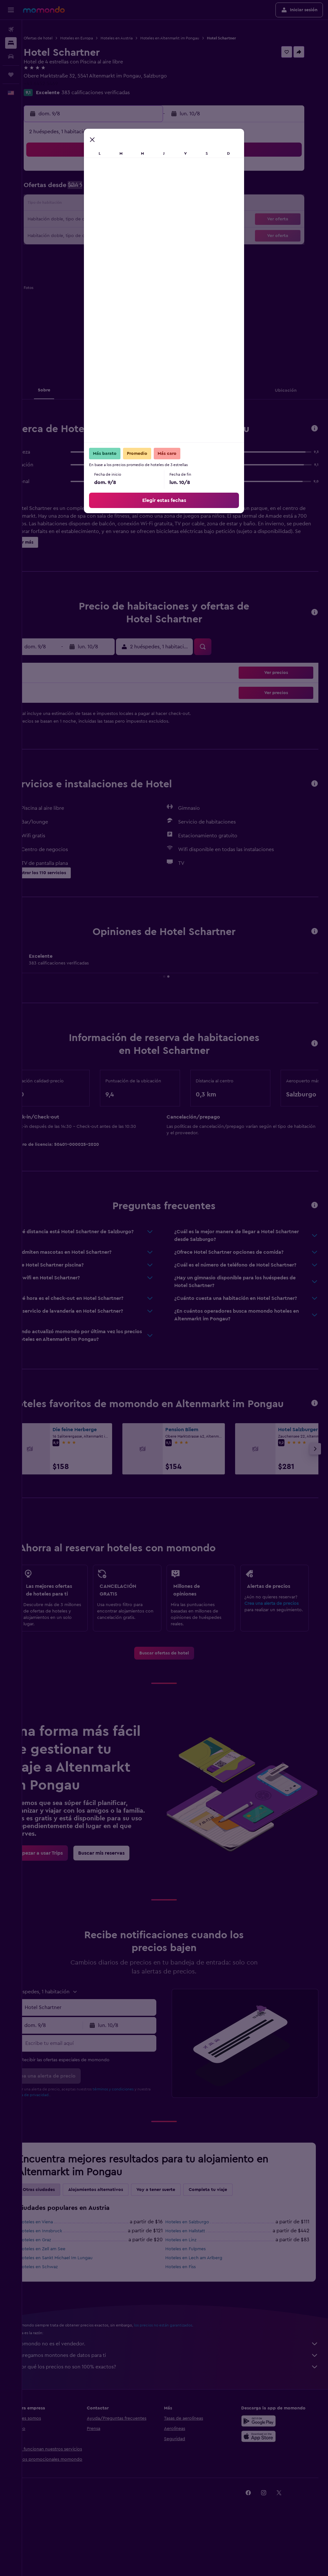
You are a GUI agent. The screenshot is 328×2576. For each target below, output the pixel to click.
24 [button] (61, 235)
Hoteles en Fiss (191, 2308)
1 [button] (138, 173)
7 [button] (122, 189)
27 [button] (107, 235)
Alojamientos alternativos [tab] (117, 2230)
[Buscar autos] (11, 56)
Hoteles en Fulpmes (196, 2290)
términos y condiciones (135, 2130)
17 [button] (61, 219)
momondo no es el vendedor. (178, 2385)
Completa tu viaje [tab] (230, 2230)
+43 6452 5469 (63, 83)
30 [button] (154, 235)
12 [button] (92, 204)
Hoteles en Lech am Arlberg (205, 2299)
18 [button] (76, 219)
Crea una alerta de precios (277, 1619)
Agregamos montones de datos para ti (178, 2396)
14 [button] (122, 204)
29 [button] (138, 235)
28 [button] (123, 235)
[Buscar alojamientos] (11, 43)
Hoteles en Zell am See (64, 2290)
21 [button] (122, 219)
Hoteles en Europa (98, 38)
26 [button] (92, 235)
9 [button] (153, 189)
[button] (11, 10)
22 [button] (138, 219)
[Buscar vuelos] (11, 29)
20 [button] (107, 219)
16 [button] (153, 204)
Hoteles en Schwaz (60, 2308)
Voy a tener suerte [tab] (178, 2230)
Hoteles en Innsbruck (62, 2272)
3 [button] (61, 189)
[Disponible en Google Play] (264, 2462)
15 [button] (138, 204)
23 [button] (153, 219)
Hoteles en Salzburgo (198, 2263)
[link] (175, 1676)
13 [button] (107, 204)
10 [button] (61, 204)
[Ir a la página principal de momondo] (44, 9)
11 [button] (76, 204)
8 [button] (138, 189)
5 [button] (92, 189)
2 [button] (153, 173)
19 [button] (92, 219)
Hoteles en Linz (192, 2281)
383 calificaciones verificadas (118, 92)
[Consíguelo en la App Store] (264, 2477)
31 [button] (61, 250)
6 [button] (107, 189)
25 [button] (76, 235)
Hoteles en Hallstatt (196, 2272)
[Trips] (11, 74)
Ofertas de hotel (60, 38)
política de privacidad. (66, 2136)
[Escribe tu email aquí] (106, 2084)
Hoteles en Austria (139, 38)
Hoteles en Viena (58, 2263)
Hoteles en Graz (57, 2281)
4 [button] (76, 189)
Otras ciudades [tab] (61, 2230)
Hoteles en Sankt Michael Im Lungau (78, 2299)
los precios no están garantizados (185, 2366)
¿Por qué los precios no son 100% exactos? (178, 2408)
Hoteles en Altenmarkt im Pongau (191, 38)
